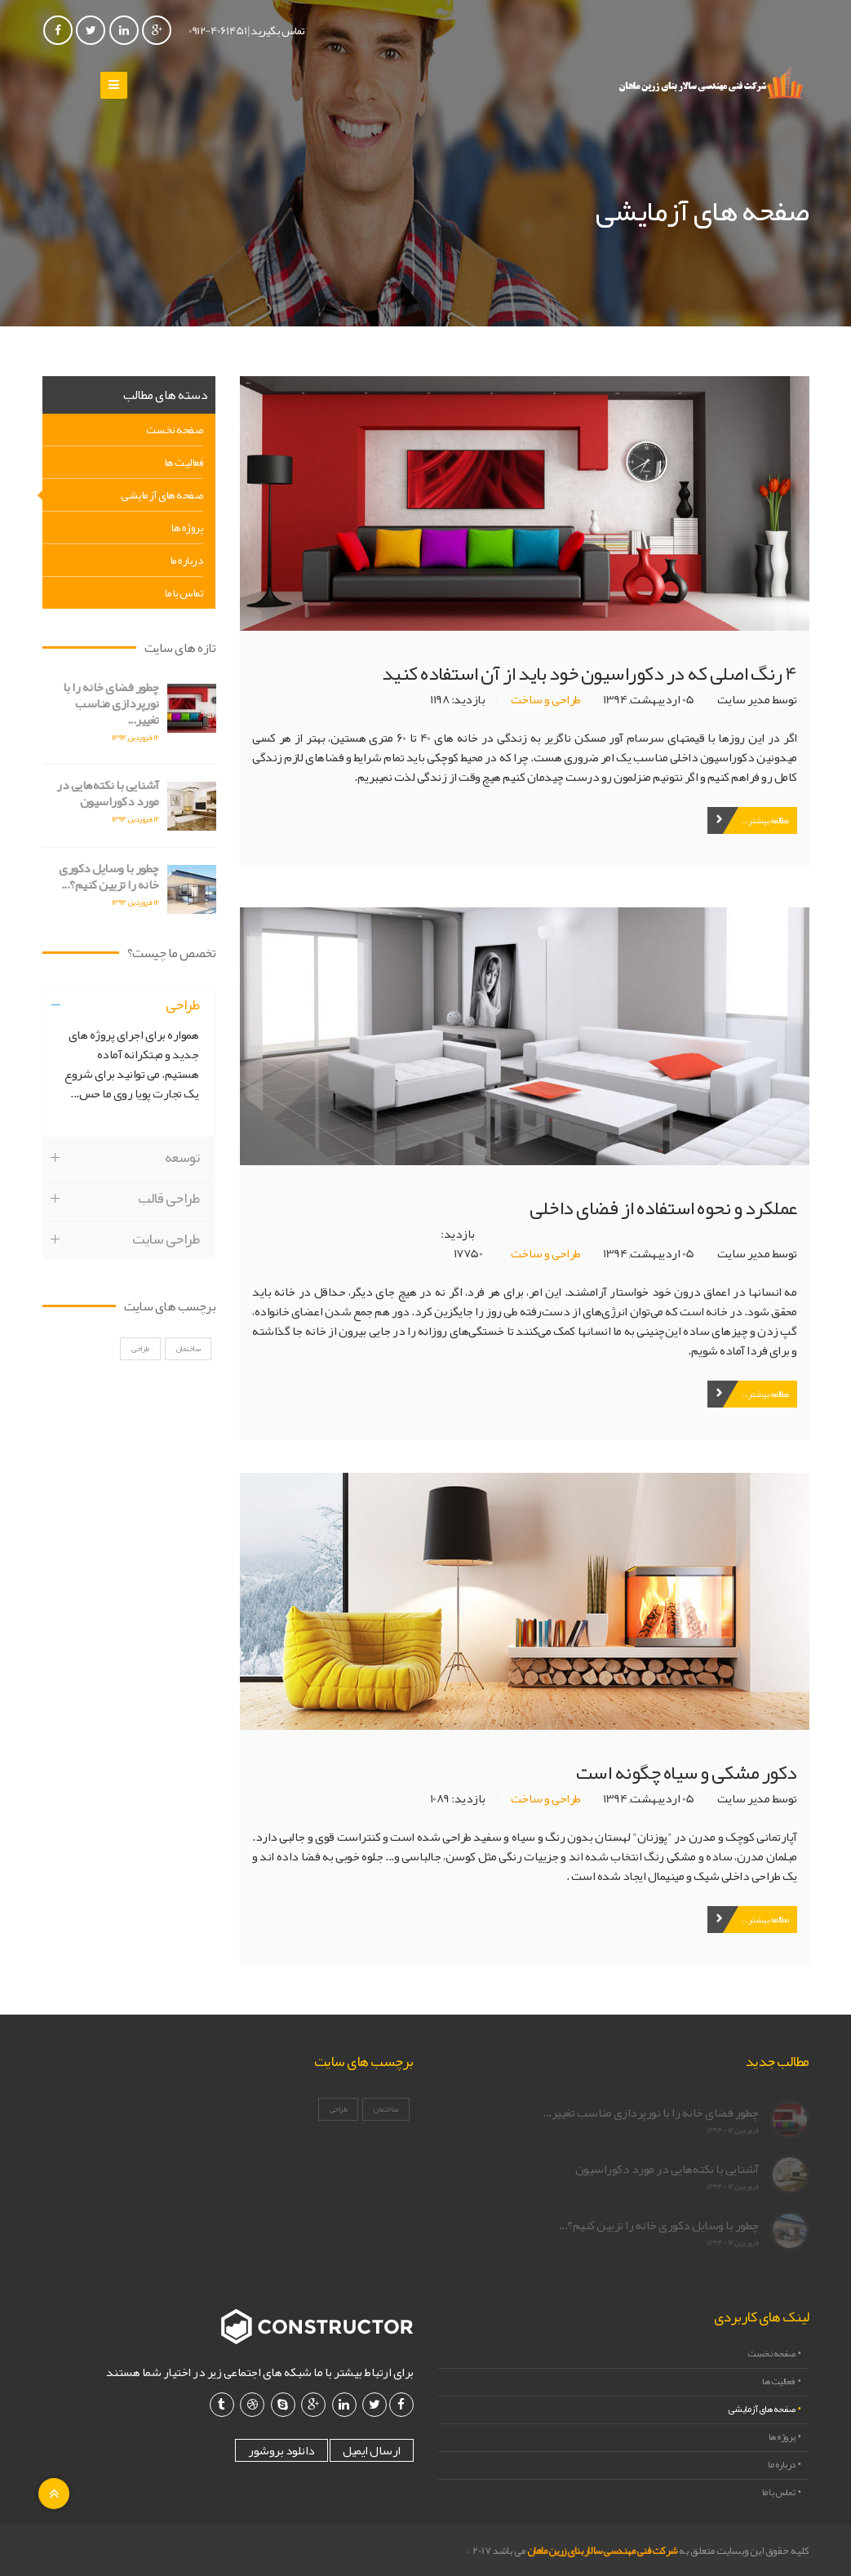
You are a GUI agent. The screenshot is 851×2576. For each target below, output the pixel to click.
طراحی (183, 1019)
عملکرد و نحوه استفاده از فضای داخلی (663, 1207)
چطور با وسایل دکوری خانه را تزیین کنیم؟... (101, 876)
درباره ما (187, 559)
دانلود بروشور (281, 2450)
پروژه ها (187, 527)
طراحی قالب (168, 1212)
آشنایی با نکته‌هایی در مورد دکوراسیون (99, 793)
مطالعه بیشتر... (765, 820)
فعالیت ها (184, 461)
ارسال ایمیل (372, 2450)
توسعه (182, 1171)
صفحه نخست (175, 429)
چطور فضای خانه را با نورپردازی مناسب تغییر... (103, 703)
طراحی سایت (165, 1253)
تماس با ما (184, 592)
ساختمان (188, 1363)
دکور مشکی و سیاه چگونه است (686, 1772)
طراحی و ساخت (546, 699)
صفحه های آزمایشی (162, 494)
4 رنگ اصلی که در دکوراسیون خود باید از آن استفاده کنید (589, 673)
